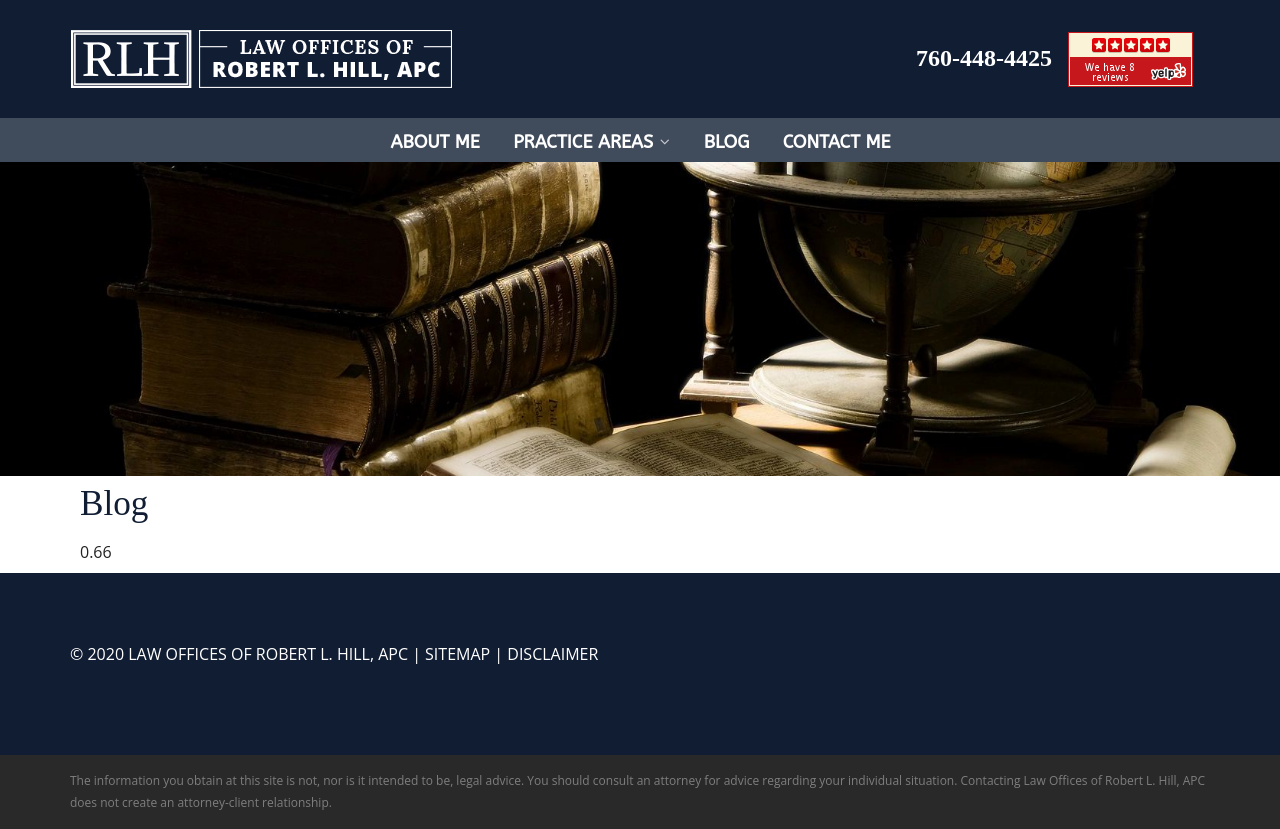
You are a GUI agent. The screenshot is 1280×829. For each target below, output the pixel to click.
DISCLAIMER (552, 654)
